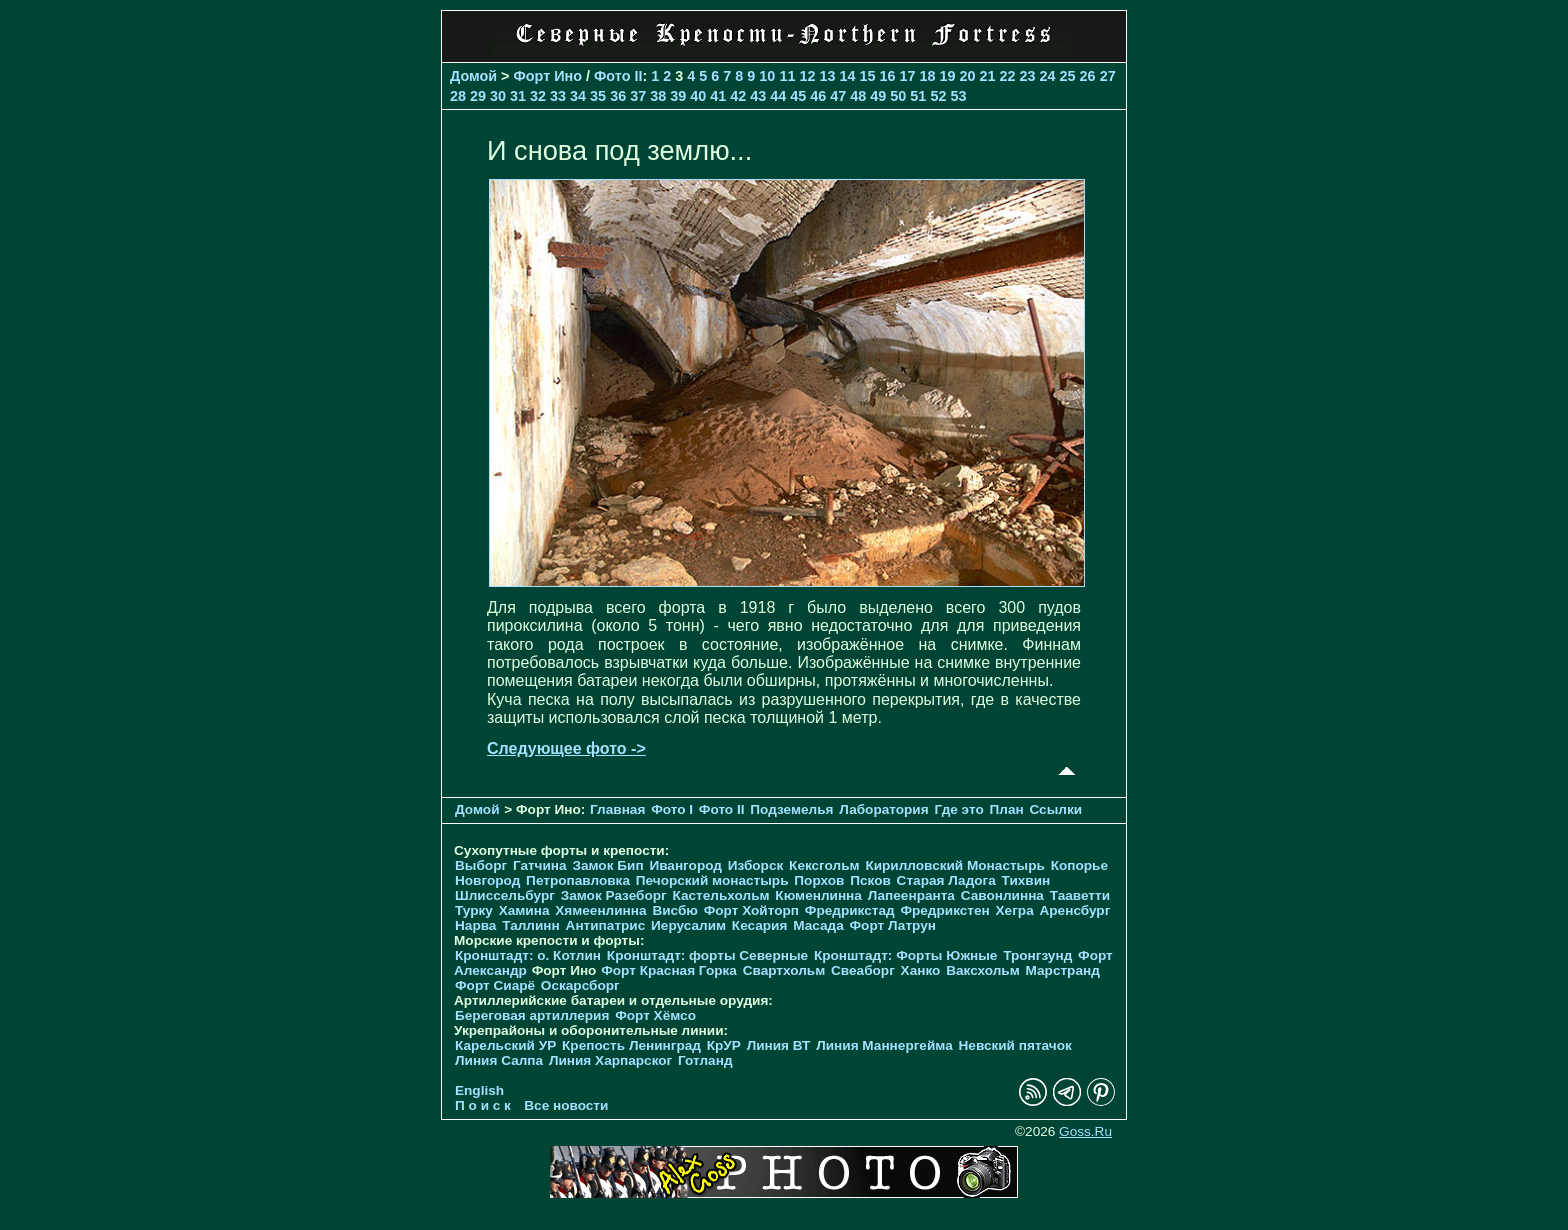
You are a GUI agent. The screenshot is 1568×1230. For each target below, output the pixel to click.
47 (838, 96)
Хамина (524, 910)
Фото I (672, 809)
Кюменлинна (818, 895)
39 (678, 96)
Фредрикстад (850, 910)
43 (758, 96)
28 (458, 96)
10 (767, 76)
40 (698, 96)
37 (638, 96)
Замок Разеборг (614, 895)
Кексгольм (824, 865)
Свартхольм (784, 970)
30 (498, 96)
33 (558, 96)
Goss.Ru (1085, 1131)
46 (818, 96)
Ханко (921, 970)
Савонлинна (1002, 895)
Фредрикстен (944, 910)
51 (918, 96)
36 (618, 96)
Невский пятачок (1015, 1045)
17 (907, 76)
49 (878, 96)
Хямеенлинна (600, 910)
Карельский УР (505, 1045)
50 (898, 96)
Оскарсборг (580, 985)
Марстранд (1063, 970)
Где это (958, 809)
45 (798, 96)
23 (1028, 76)
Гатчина (540, 865)
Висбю (675, 910)
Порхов (819, 880)
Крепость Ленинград (631, 1045)
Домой (473, 76)
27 (1108, 76)
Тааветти (1080, 895)
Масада (818, 925)
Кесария (760, 925)
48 (858, 96)
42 (738, 96)
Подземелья (791, 809)
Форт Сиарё (495, 985)
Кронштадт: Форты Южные (906, 955)
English (479, 1090)
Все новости (566, 1105)
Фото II (618, 76)
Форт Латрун (893, 925)
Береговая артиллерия (532, 1015)
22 (1008, 76)
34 (578, 96)
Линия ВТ (779, 1045)
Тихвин (1026, 880)
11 (787, 76)
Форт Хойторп (751, 910)
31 (518, 96)
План (1006, 809)
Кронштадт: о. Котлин (528, 955)
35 (598, 96)
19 (948, 76)
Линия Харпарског (610, 1060)
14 (847, 76)
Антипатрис (606, 925)
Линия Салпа (499, 1060)
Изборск (756, 865)
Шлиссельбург (505, 895)
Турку (474, 910)
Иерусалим (688, 925)
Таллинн (531, 925)
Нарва (475, 925)
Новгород (487, 880)
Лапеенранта (911, 895)
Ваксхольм (983, 970)
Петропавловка (578, 880)
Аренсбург (1074, 910)
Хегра (1015, 910)
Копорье (1079, 865)
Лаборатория (883, 809)
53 (958, 96)
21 (988, 76)
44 (778, 96)
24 (1048, 76)
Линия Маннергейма (884, 1045)
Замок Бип (607, 865)
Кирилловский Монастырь (954, 865)
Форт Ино (548, 76)
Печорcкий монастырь (712, 880)
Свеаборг (863, 970)
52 (938, 96)
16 (887, 76)
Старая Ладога (946, 880)
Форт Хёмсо (655, 1015)
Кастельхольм (721, 895)
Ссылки (1055, 809)
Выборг (481, 865)
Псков (870, 880)
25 (1068, 76)
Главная (617, 809)
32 (538, 96)
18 (927, 76)
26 (1088, 76)
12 (807, 76)
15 (867, 76)
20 (968, 76)
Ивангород (685, 865)
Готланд (705, 1060)
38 (658, 96)
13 (827, 76)
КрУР (724, 1045)
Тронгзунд (1037, 955)
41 (718, 96)
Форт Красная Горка (669, 970)
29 (478, 96)
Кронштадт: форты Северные (707, 955)
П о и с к (483, 1105)
